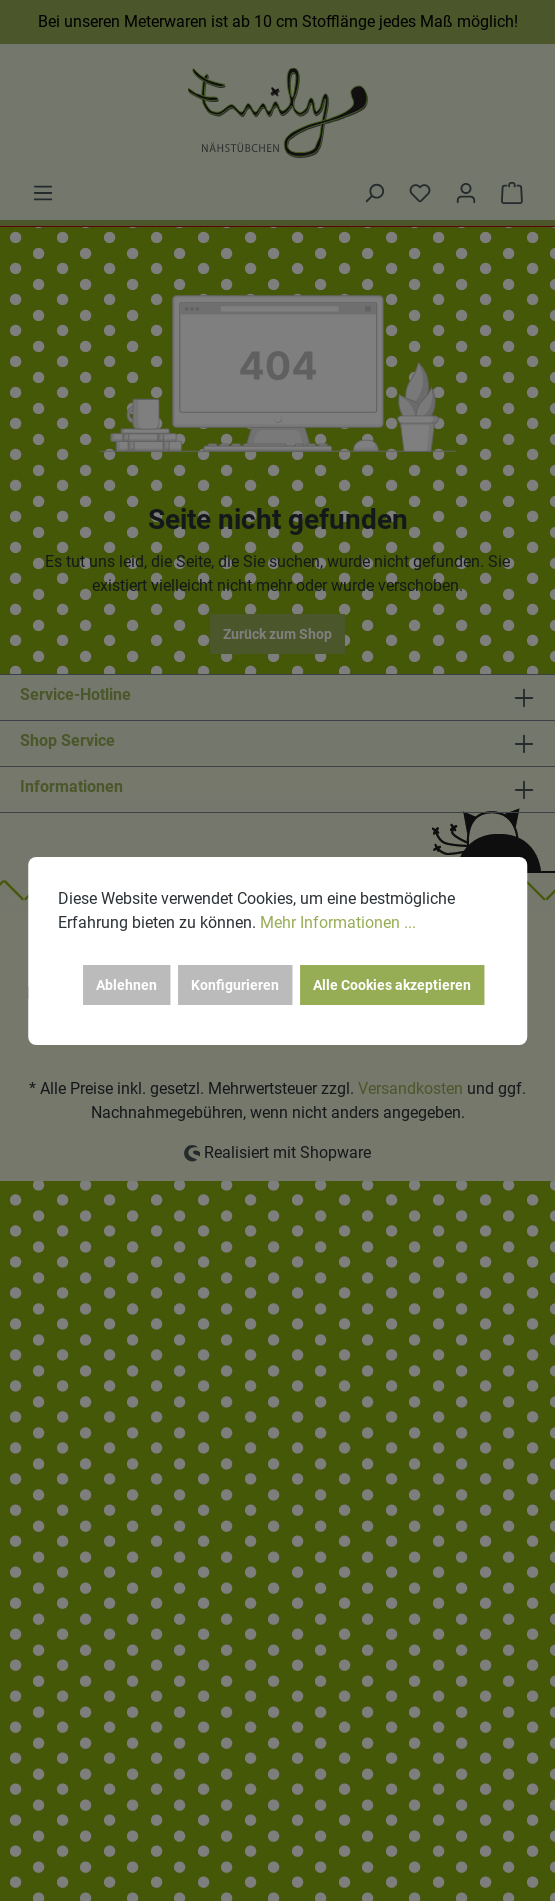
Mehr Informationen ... (338, 922)
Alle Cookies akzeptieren (392, 985)
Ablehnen (126, 985)
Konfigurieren (235, 985)
